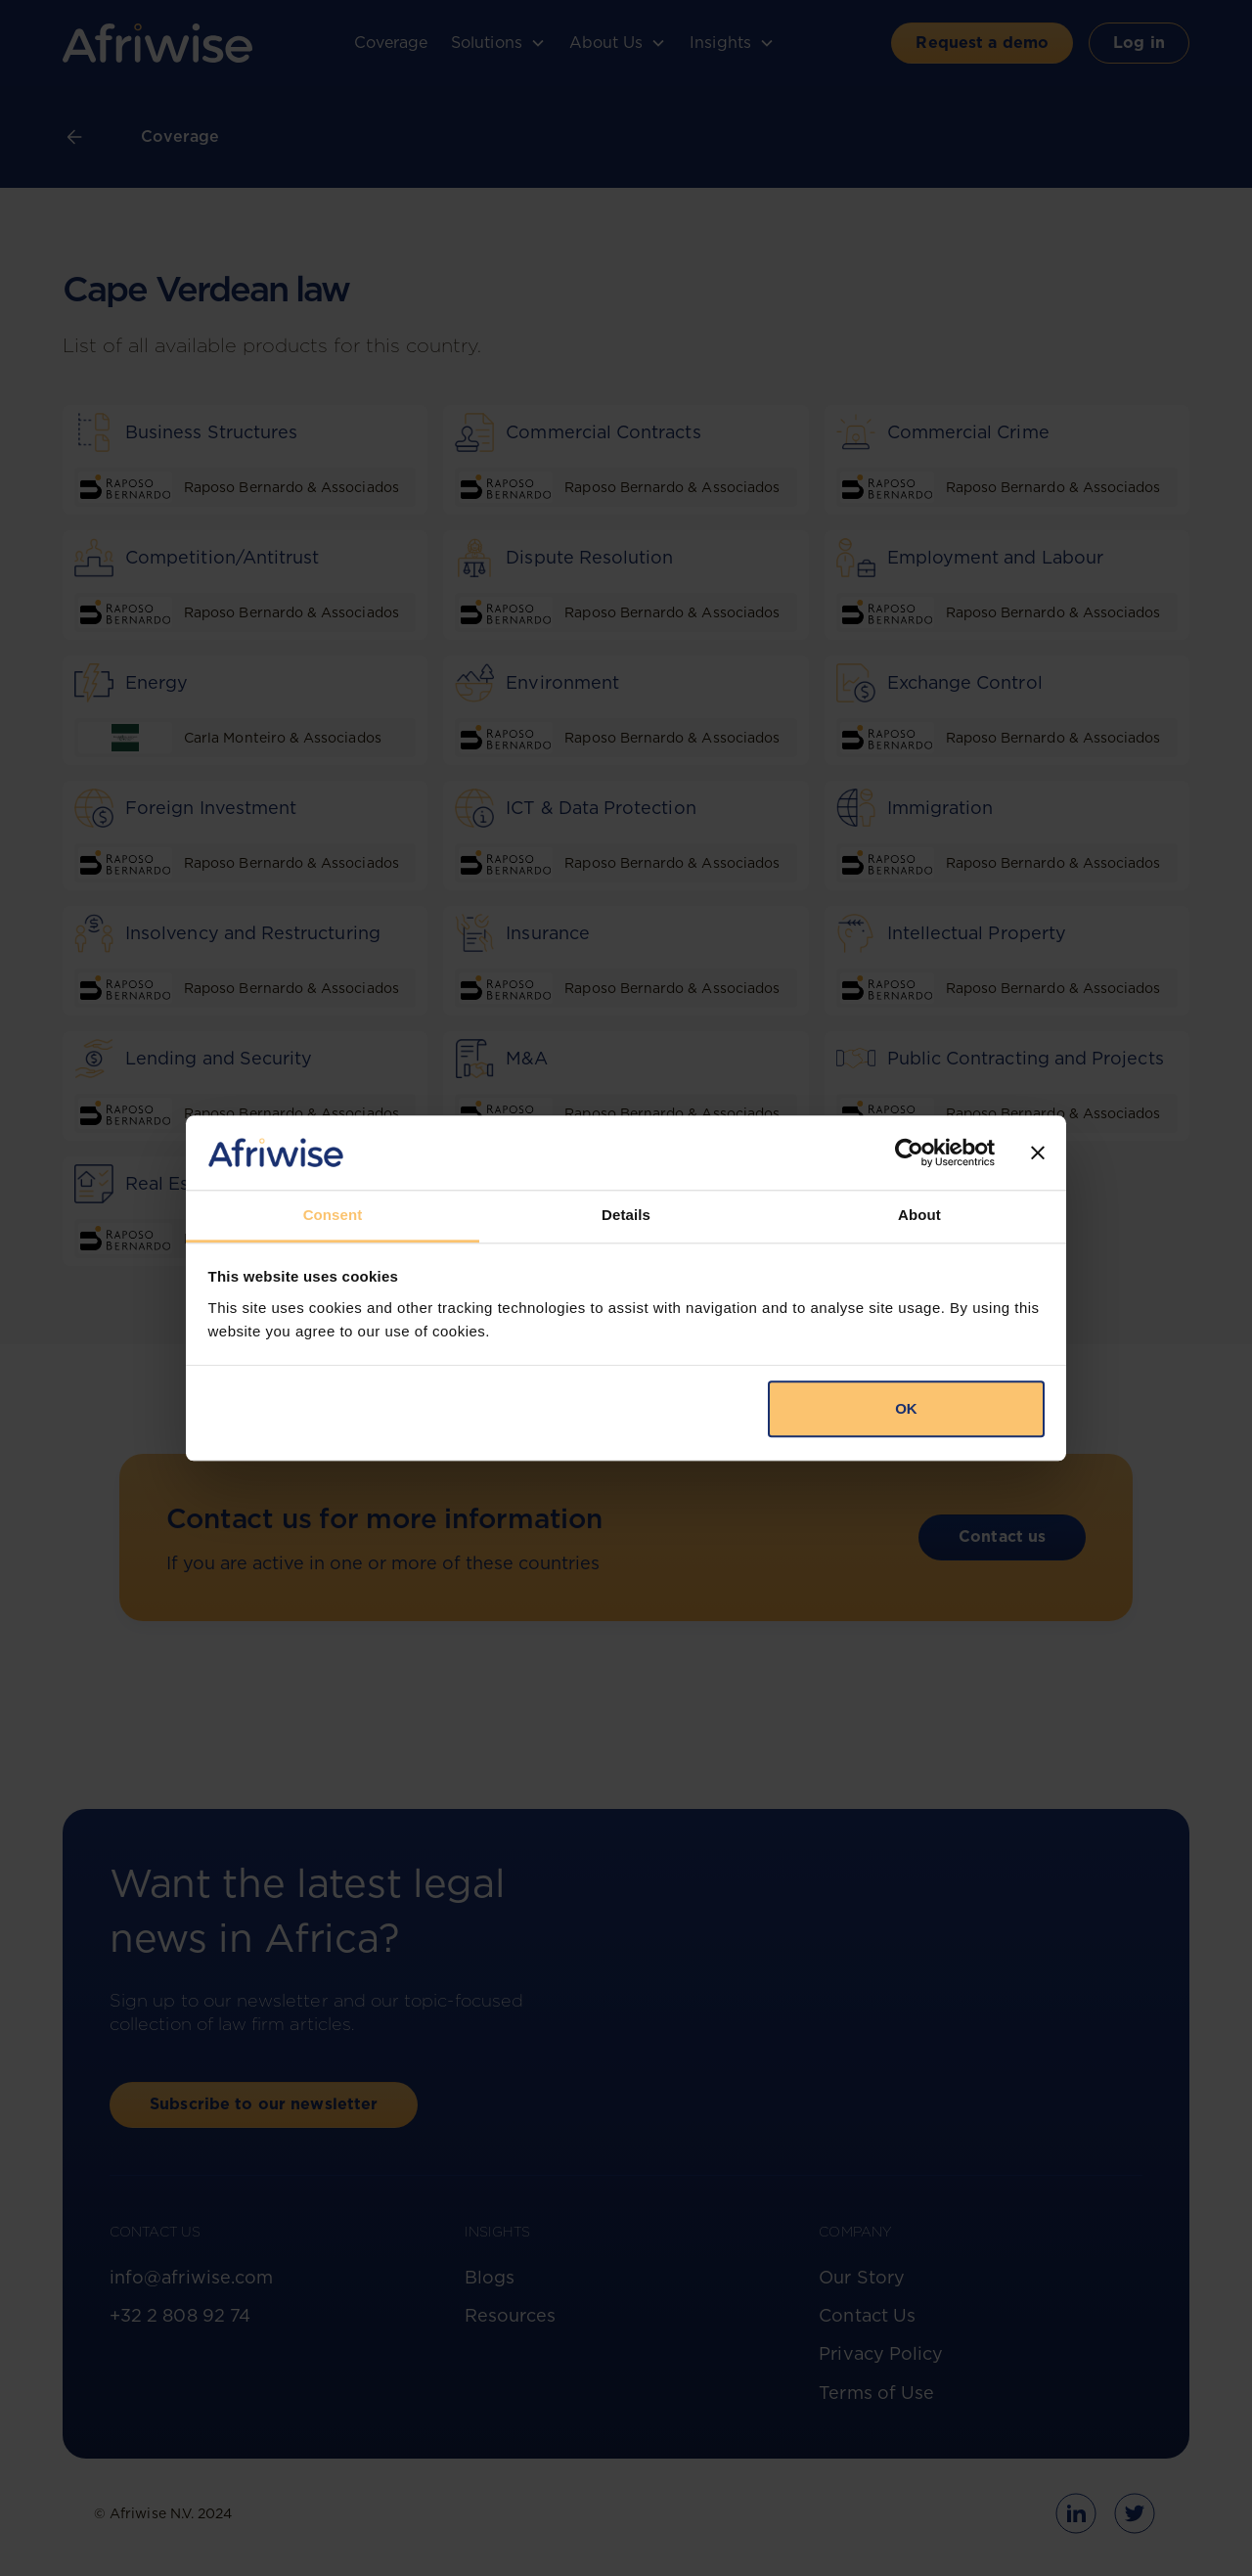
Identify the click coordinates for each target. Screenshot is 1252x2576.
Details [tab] (626, 1215)
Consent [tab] (333, 1215)
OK (906, 1409)
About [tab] (919, 1215)
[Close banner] (1038, 1152)
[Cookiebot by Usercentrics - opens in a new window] (909, 1152)
